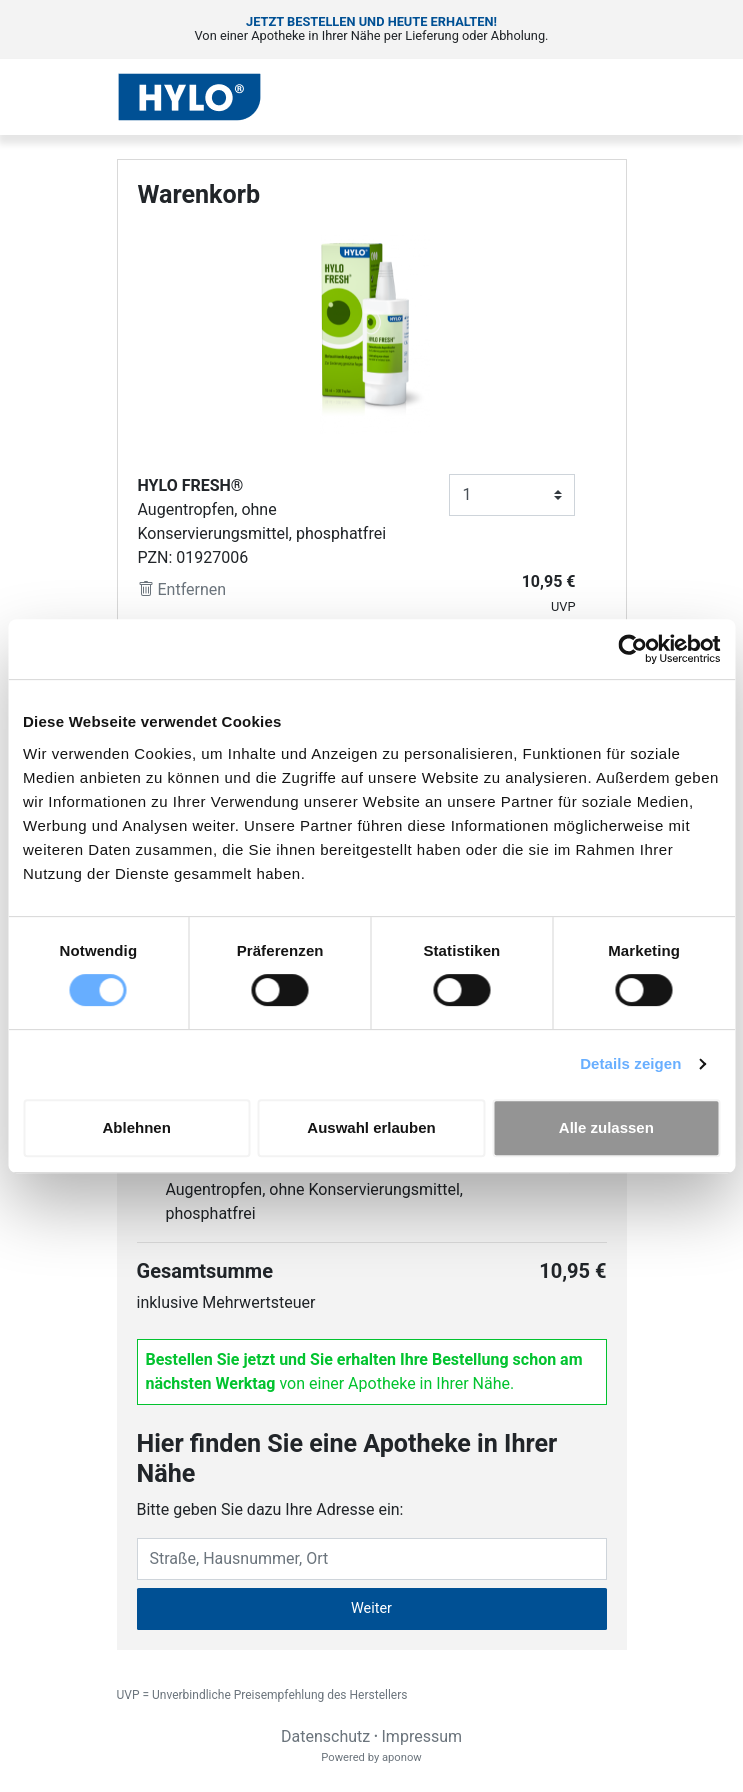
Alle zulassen (606, 1127)
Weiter (371, 1608)
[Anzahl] (512, 495)
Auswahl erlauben (371, 1127)
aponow (402, 1757)
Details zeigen (630, 1063)
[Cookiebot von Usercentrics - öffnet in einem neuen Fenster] (632, 649)
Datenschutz (325, 1736)
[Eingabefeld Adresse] (372, 1559)
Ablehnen (137, 1127)
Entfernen (182, 589)
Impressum (422, 1736)
